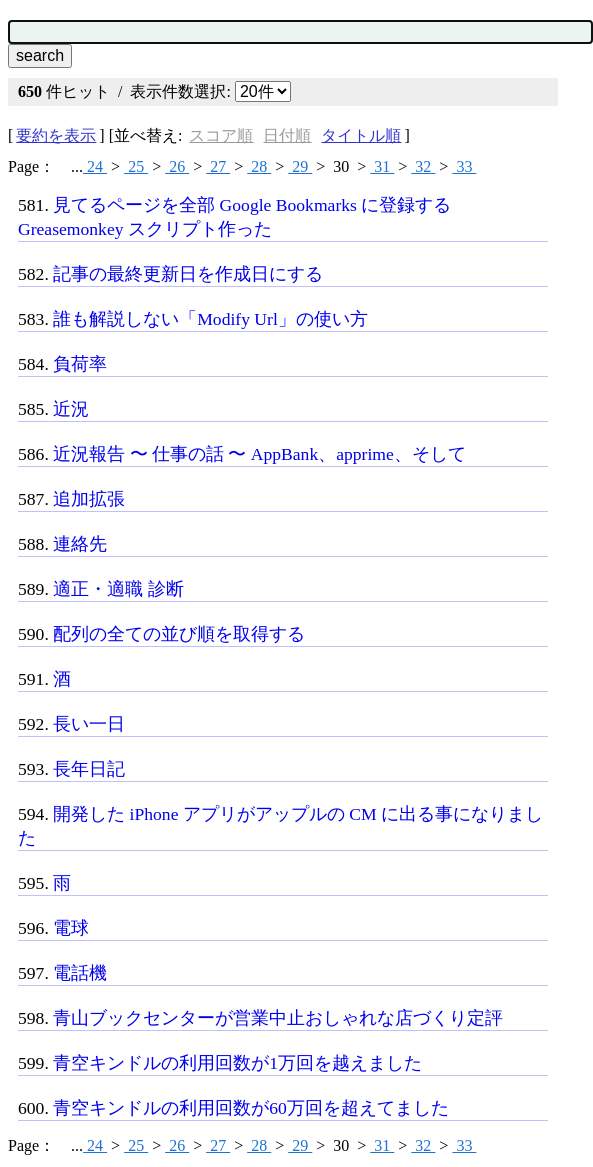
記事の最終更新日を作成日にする (188, 274)
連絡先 (80, 544)
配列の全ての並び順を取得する (179, 634)
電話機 (80, 973)
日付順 (287, 135)
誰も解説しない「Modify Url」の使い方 (210, 319)
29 (300, 166)
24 (95, 166)
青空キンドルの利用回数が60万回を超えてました (251, 1108)
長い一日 (89, 724)
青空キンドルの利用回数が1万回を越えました (237, 1063)
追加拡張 (89, 499)
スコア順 (221, 135)
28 (259, 166)
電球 (71, 928)
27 (218, 166)
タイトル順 (361, 135)
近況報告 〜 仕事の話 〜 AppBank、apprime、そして (259, 454)
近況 (71, 409)
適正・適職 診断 (118, 589)
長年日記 (89, 769)
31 (382, 166)
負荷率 (80, 364)
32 (423, 166)
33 (464, 166)
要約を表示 (56, 135)
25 (136, 166)
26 (177, 166)
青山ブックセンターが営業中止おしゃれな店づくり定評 (278, 1018)
